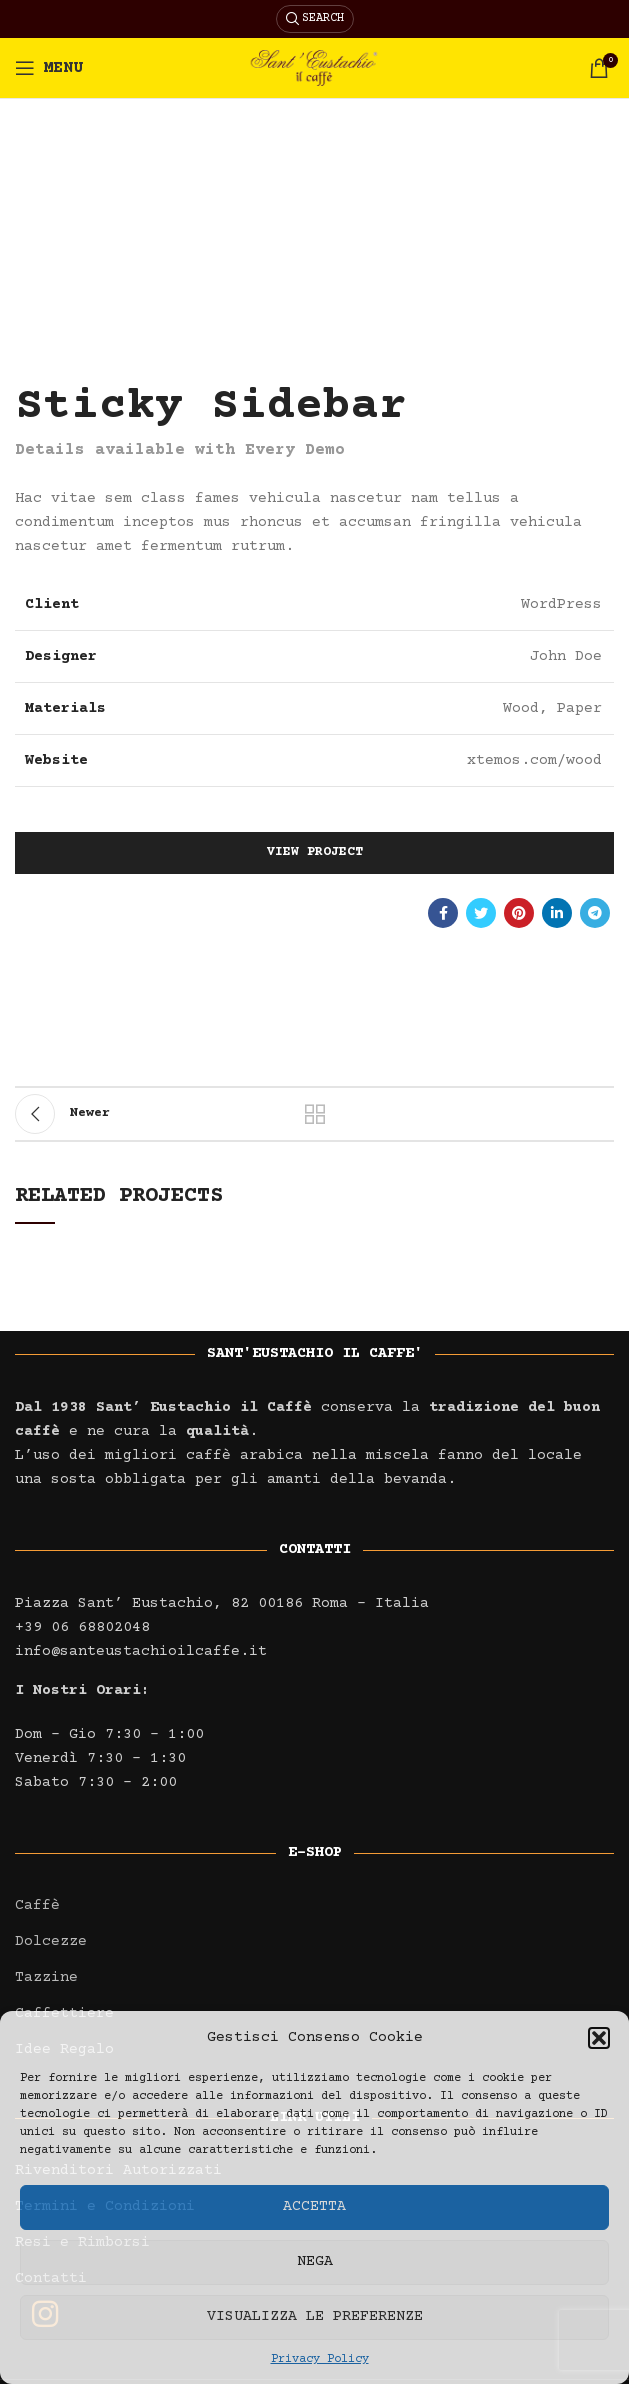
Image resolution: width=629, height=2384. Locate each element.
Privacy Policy (320, 2359)
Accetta (314, 2206)
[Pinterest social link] (519, 913)
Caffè (37, 1905)
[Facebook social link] (443, 913)
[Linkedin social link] (557, 913)
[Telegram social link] (595, 913)
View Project (315, 852)
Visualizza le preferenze (315, 2316)
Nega (315, 2261)
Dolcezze (51, 1941)
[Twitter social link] (481, 913)
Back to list (315, 1114)
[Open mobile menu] (49, 68)
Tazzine (46, 1977)
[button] (599, 2038)
